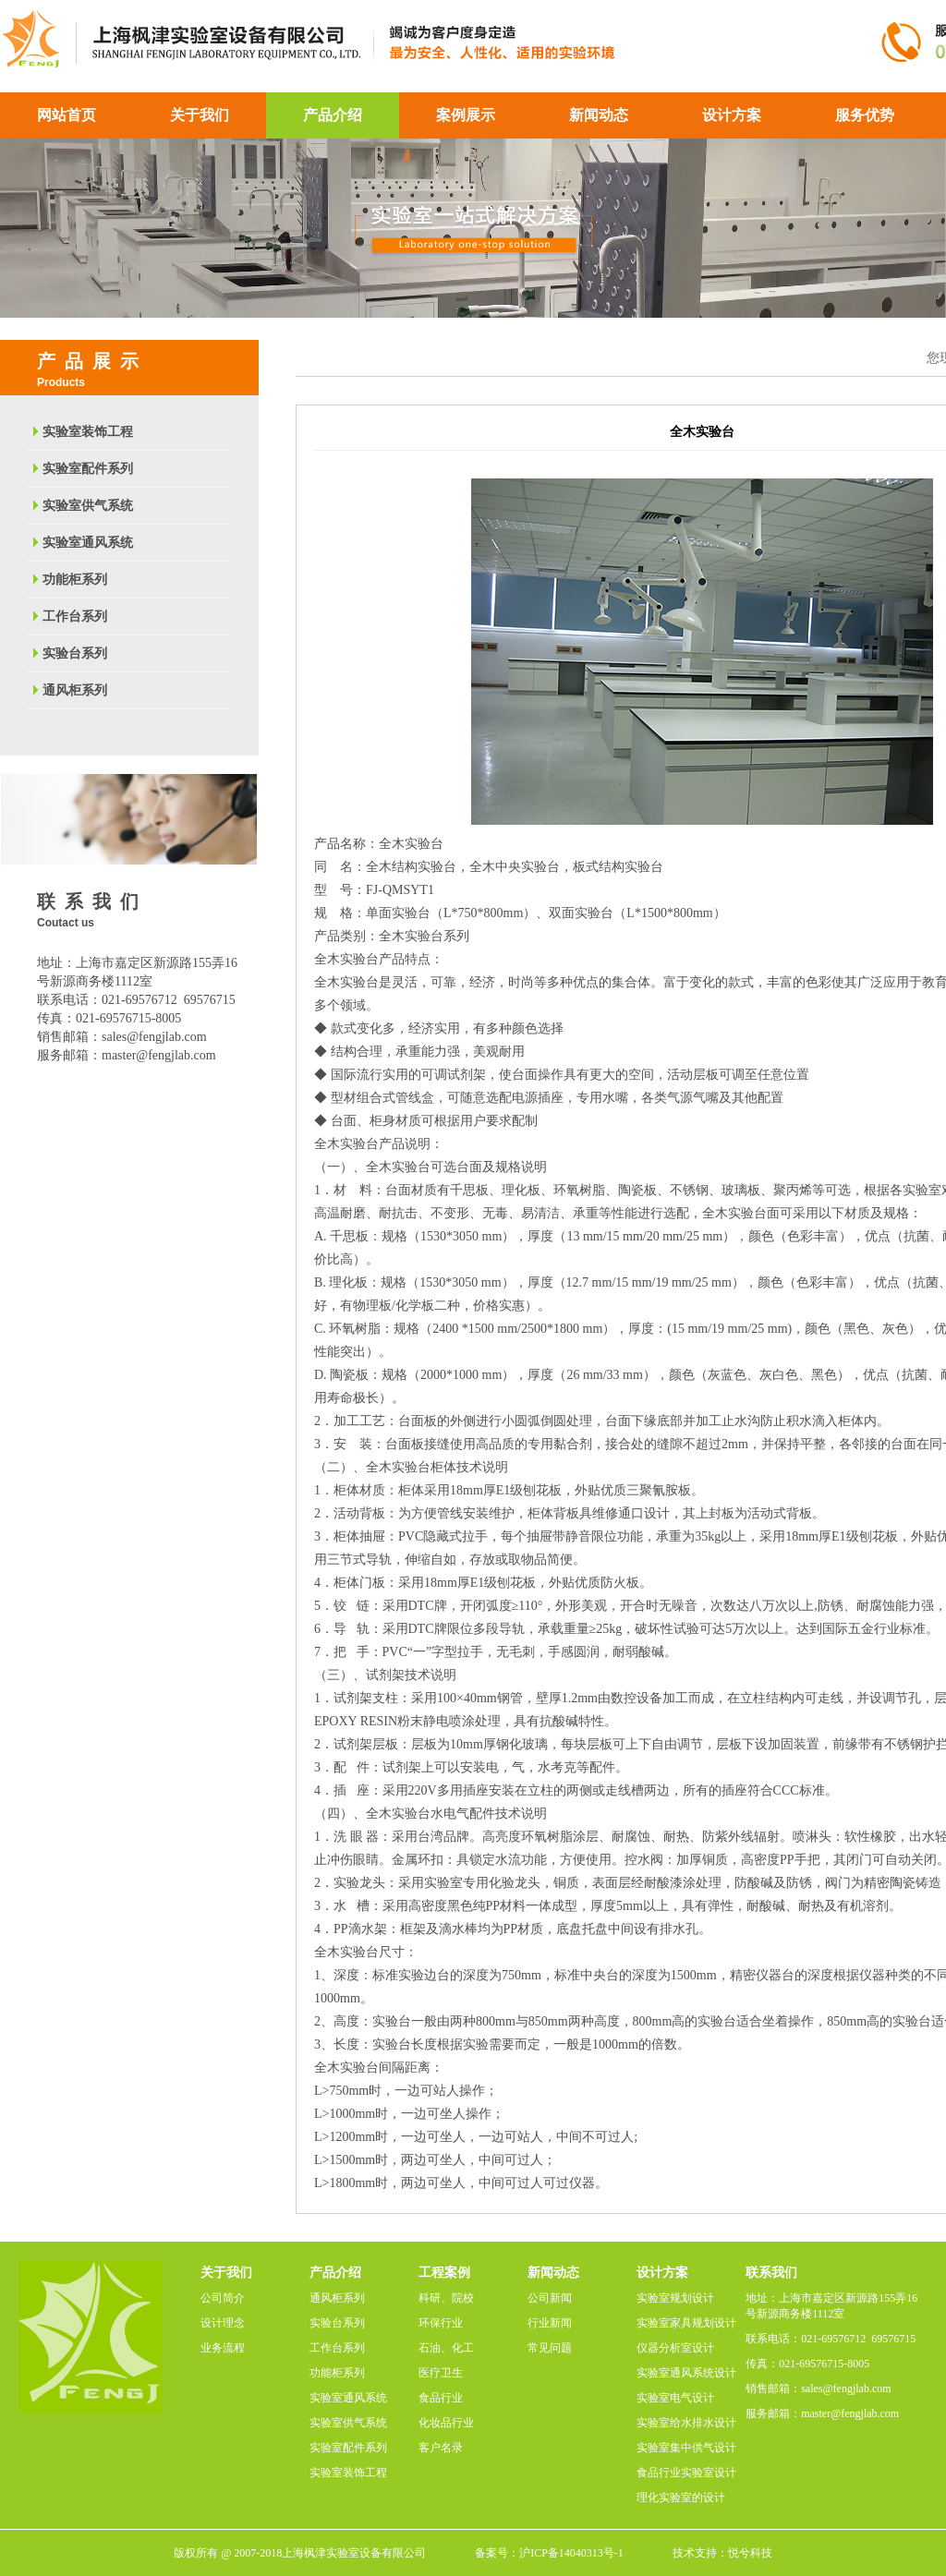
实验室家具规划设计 (686, 2322)
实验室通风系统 (87, 543)
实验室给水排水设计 (686, 2422)
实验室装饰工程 (87, 432)
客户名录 (440, 2447)
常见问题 (550, 2347)
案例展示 (465, 115)
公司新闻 (550, 2298)
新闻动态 (598, 115)
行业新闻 (550, 2322)
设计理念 (222, 2322)
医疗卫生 (440, 2372)
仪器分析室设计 (675, 2347)
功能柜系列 (74, 580)
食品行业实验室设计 (686, 2472)
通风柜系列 (74, 690)
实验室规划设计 (675, 2298)
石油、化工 (446, 2347)
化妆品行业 (446, 2422)
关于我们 (199, 115)
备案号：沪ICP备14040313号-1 (549, 2552)
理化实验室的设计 (681, 2497)
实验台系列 (74, 653)
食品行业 (440, 2397)
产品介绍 (332, 115)
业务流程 (222, 2347)
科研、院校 (446, 2298)
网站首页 (66, 115)
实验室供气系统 (87, 506)
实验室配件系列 (87, 469)
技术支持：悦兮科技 (722, 2552)
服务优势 (864, 115)
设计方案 (731, 115)
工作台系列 (74, 616)
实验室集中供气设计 (686, 2447)
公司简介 (222, 2298)
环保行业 (440, 2322)
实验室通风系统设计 (686, 2372)
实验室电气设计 (675, 2397)
